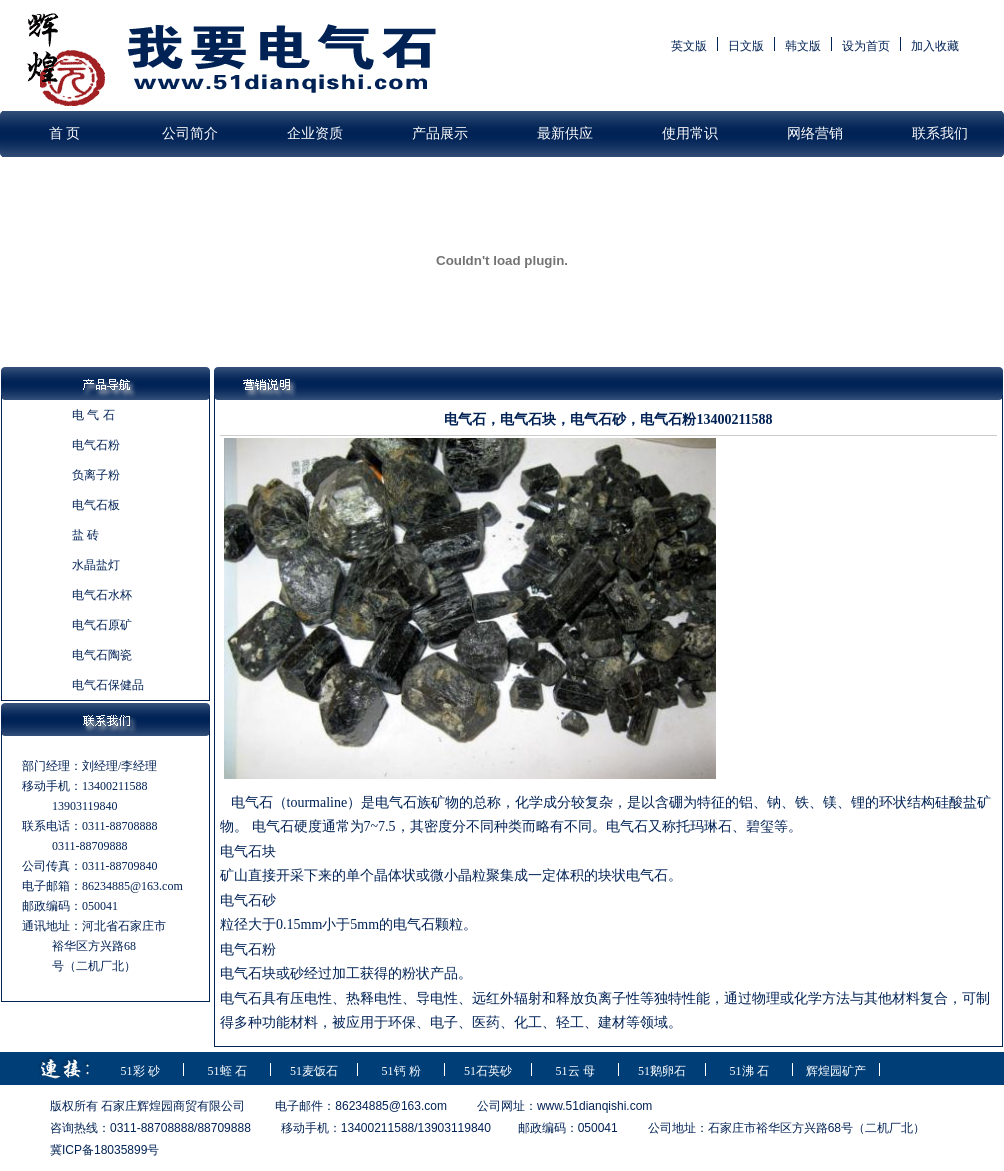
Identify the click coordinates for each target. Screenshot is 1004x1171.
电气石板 (96, 505)
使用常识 (690, 133)
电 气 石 (93, 415)
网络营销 (815, 133)
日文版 (746, 46)
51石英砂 (488, 1071)
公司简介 (190, 133)
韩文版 (803, 46)
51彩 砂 (140, 1071)
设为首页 (866, 46)
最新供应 (565, 133)
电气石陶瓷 (102, 655)
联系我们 (940, 133)
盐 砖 (85, 535)
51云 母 (575, 1071)
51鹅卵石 (662, 1071)
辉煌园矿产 (836, 1071)
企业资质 (315, 133)
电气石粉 (96, 445)
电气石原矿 (102, 625)
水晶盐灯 (96, 565)
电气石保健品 (108, 685)
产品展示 (440, 133)
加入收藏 (935, 46)
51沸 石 (749, 1071)
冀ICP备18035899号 (104, 1150)
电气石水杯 (102, 595)
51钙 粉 (401, 1071)
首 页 (65, 133)
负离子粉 (96, 475)
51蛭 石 (227, 1071)
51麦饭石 (314, 1071)
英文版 (689, 46)
